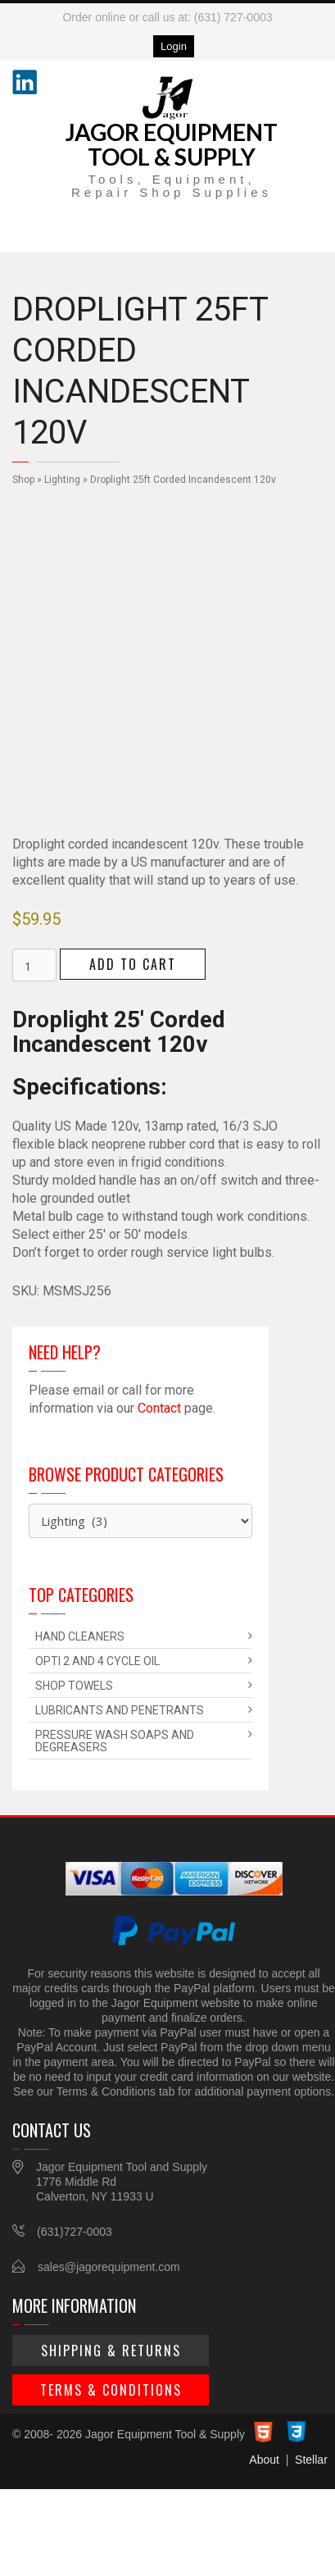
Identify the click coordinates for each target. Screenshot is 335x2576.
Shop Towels (74, 1685)
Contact (159, 1408)
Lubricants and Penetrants (119, 1710)
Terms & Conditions (111, 2390)
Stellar (311, 2459)
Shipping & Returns (111, 2350)
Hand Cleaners (79, 1636)
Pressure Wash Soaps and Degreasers (114, 1741)
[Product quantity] (34, 965)
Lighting (62, 479)
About (264, 2459)
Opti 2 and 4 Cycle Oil (97, 1661)
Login (174, 46)
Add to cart (132, 964)
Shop (23, 479)
